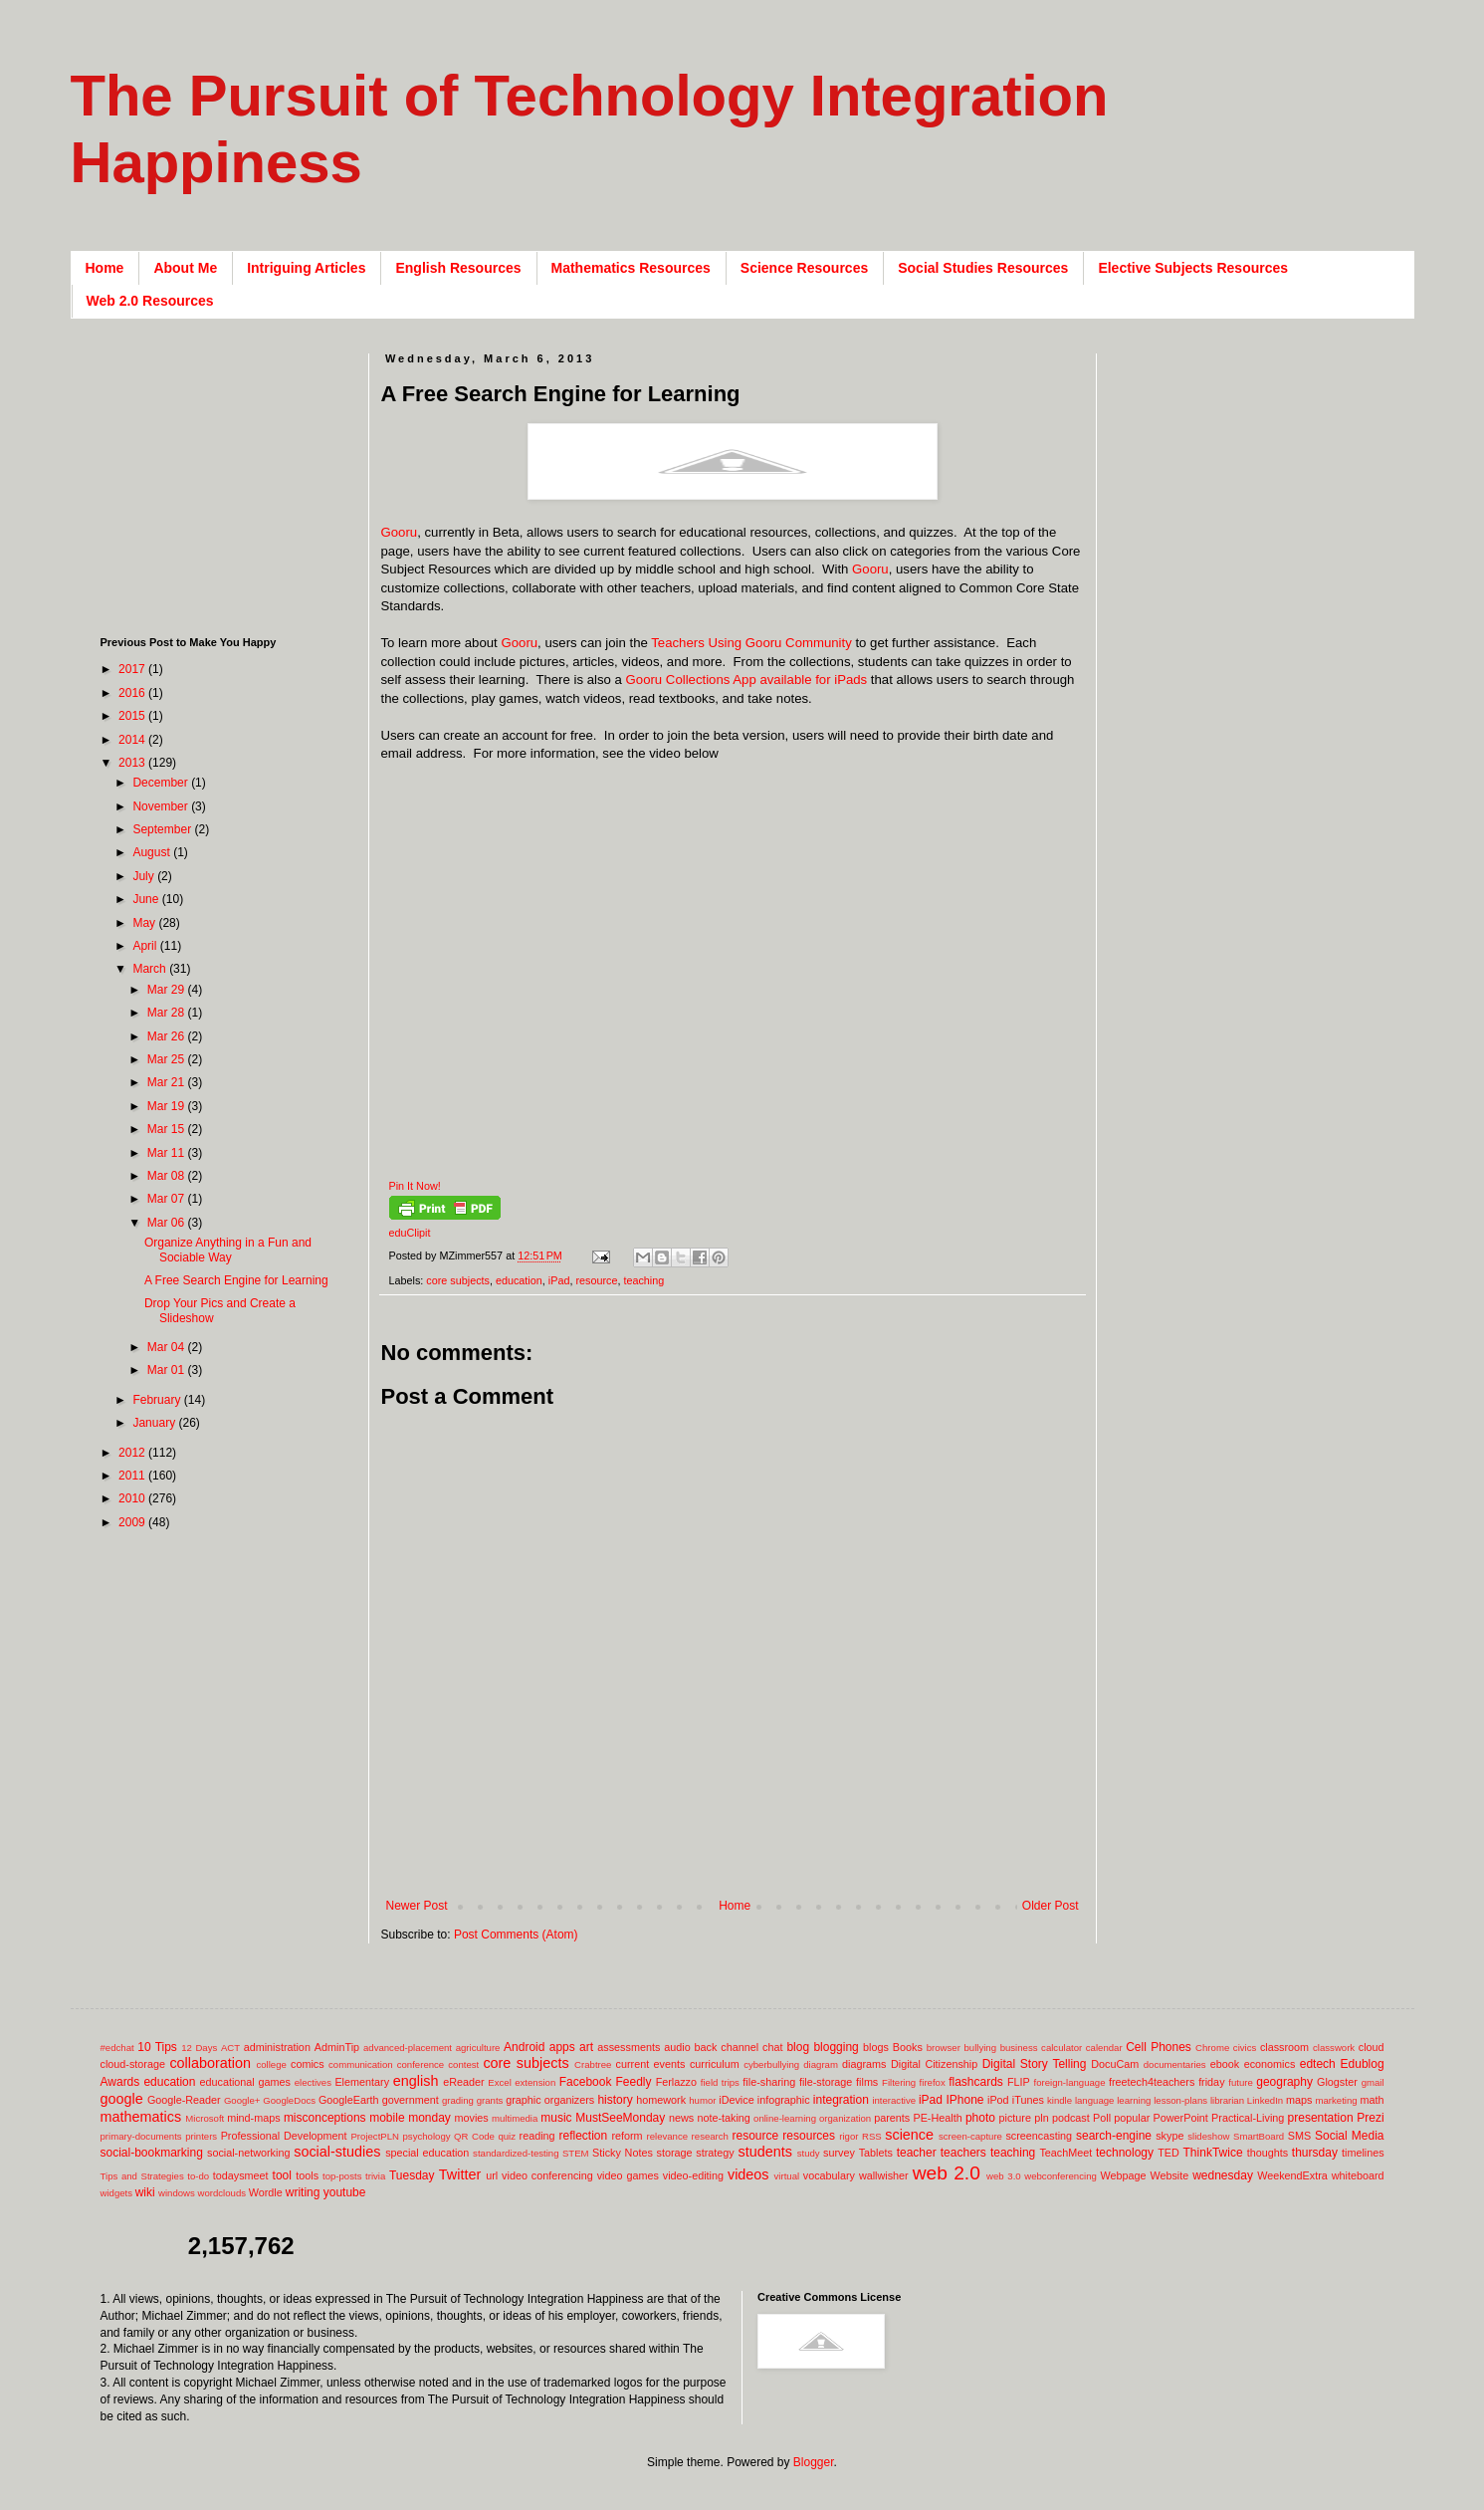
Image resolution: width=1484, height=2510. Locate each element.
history (614, 2100)
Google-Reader (184, 2100)
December (161, 783)
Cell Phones (1158, 2047)
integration (841, 2100)
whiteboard (1358, 2175)
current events (651, 2064)
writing (303, 2192)
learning (1134, 2100)
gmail (1373, 2082)
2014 (133, 740)
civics (1244, 2047)
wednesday (1222, 2175)
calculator (1061, 2047)
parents (892, 2118)
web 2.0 (946, 2173)
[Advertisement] (743, 1866)
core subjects (458, 1280)
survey (839, 2153)
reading (537, 2136)
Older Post (1050, 1906)
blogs (876, 2047)
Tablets (876, 2153)
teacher (917, 2153)
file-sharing (768, 2082)
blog (797, 2047)
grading (458, 2100)
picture (1015, 2118)
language (1094, 2100)
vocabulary (829, 2175)
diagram (820, 2064)
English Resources (458, 268)
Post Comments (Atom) (516, 1934)
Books (908, 2047)
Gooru (399, 532)
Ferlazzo (676, 2082)
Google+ (242, 2100)
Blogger (813, 2462)
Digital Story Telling (1034, 2064)
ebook (1224, 2064)
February (157, 1400)
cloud (1371, 2047)
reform (626, 2136)
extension (535, 2082)
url (492, 2175)
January (155, 1423)
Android (524, 2047)
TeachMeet (1065, 2153)
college (271, 2064)
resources (808, 2136)
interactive (894, 2100)
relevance (667, 2136)
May (145, 923)
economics (1270, 2064)
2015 (133, 716)
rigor (848, 2136)
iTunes (1028, 2100)
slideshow (1208, 2136)
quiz (507, 2136)
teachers (963, 2153)
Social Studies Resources (983, 268)
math (1372, 2100)
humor (702, 2100)
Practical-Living (1247, 2118)
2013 (133, 763)
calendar (1104, 2047)
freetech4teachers (1151, 2082)
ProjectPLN (374, 2136)
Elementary (361, 2082)
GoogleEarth (348, 2100)
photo (980, 2118)
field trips (720, 2082)
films (867, 2082)
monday (429, 2118)
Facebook (585, 2082)
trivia (375, 2175)
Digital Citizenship (934, 2064)
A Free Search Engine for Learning (236, 1280)
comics (307, 2064)
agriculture (478, 2047)
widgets (117, 2192)
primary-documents (141, 2136)
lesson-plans (1180, 2100)
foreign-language (1070, 2082)
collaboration (210, 2063)
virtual (787, 2175)
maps (1299, 2100)
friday (1211, 2082)
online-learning (784, 2118)
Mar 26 (167, 1036)
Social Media (1349, 2136)
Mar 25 (167, 1059)
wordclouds (222, 2192)
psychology (427, 2136)
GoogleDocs (289, 2100)
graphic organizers (550, 2100)
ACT (230, 2047)
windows (176, 2192)
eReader (463, 2082)
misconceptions (325, 2118)
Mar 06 (167, 1223)
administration (277, 2047)
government (410, 2100)
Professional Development (284, 2136)
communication (360, 2064)
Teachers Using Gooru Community (751, 642)
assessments (628, 2047)
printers (201, 2136)
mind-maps (253, 2118)
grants (490, 2100)
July (144, 876)
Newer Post (417, 1906)
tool (282, 2175)
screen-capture (970, 2136)
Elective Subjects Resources (1193, 268)
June (146, 899)
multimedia (514, 2118)
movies (471, 2118)
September (163, 829)
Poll (1102, 2118)
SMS (1299, 2136)
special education (427, 2153)
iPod (998, 2100)
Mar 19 (167, 1106)
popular (1132, 2118)
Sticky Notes (622, 2153)
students (765, 2152)
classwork (1334, 2047)
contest (463, 2064)
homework (661, 2100)
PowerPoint (1181, 2118)
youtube (344, 2192)
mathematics (141, 2117)
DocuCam (1115, 2064)
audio (677, 2047)
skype (1169, 2136)
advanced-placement (407, 2047)
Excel (499, 2082)
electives (313, 2082)
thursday (1315, 2153)
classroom (1284, 2047)
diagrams (864, 2064)
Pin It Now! (415, 1186)
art (586, 2047)
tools (307, 2175)
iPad (559, 1280)
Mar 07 (167, 1199)
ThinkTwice (1213, 2153)
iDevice (736, 2100)
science (909, 2135)
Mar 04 (167, 1347)
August (152, 852)
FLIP (1018, 2082)
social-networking (248, 2153)
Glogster (1337, 2082)
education (519, 1280)
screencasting (1038, 2136)
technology (1125, 2153)
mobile (386, 2118)
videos (748, 2174)
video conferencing (547, 2175)
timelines (1363, 2153)
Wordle (266, 2192)
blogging (835, 2047)
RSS (872, 2136)
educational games (245, 2082)
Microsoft (204, 2118)
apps (562, 2047)
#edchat (117, 2047)
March (150, 969)
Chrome (1212, 2047)
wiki (145, 2192)
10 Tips (157, 2047)
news (681, 2118)
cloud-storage (133, 2064)
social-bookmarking (152, 2153)
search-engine (1114, 2136)
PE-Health (937, 2118)
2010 (133, 1498)
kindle (1059, 2100)
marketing (1337, 2100)
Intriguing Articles (306, 268)
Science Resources (804, 268)
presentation (1321, 2118)
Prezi (1370, 2118)
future (1240, 2082)
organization (845, 2118)
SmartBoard (1258, 2136)
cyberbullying (771, 2064)
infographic (783, 2100)
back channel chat (739, 2047)
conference (420, 2064)
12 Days (199, 2047)
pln (1041, 2118)
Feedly (634, 2082)
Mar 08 (167, 1176)
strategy (715, 2153)
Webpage (1123, 2175)
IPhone (964, 2100)
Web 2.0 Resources (150, 301)
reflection (582, 2136)
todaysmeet (241, 2175)
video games (628, 2175)
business (1019, 2047)
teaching (643, 1280)
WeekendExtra (1292, 2175)
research (710, 2136)
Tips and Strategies (142, 2175)
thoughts (1267, 2153)
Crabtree (592, 2064)
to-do (198, 2175)
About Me (185, 268)
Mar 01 (167, 1370)
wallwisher (884, 2175)
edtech (1318, 2064)
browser (943, 2047)
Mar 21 (167, 1082)
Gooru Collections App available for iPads (747, 679)
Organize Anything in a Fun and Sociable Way (228, 1249)
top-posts (341, 2175)
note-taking (723, 2118)
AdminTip (337, 2047)
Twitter (460, 2174)
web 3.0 (1003, 2175)
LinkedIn (1265, 2100)
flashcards (976, 2082)
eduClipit (410, 1233)
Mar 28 (167, 1013)
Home (105, 268)
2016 (133, 693)
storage (675, 2153)
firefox (933, 2082)
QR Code (474, 2136)
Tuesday (412, 2175)
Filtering (899, 2082)
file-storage (825, 2082)
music (555, 2118)
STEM (575, 2153)
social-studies (337, 2152)
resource (596, 1280)
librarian (1227, 2100)
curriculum (715, 2064)
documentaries (1175, 2064)
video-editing (693, 2175)
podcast (1071, 2118)
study (808, 2153)
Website (1169, 2175)
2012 (133, 1453)
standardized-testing (515, 2153)
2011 (133, 1476)
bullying (979, 2047)
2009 (133, 1522)
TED (1168, 2153)
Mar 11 (167, 1153)
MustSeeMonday (620, 2118)
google (122, 2099)
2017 (133, 669)
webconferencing (1060, 2175)
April (145, 946)
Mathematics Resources (631, 268)
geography (1284, 2082)
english (416, 2081)
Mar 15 (167, 1129)
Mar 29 (167, 990)
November (161, 806)
